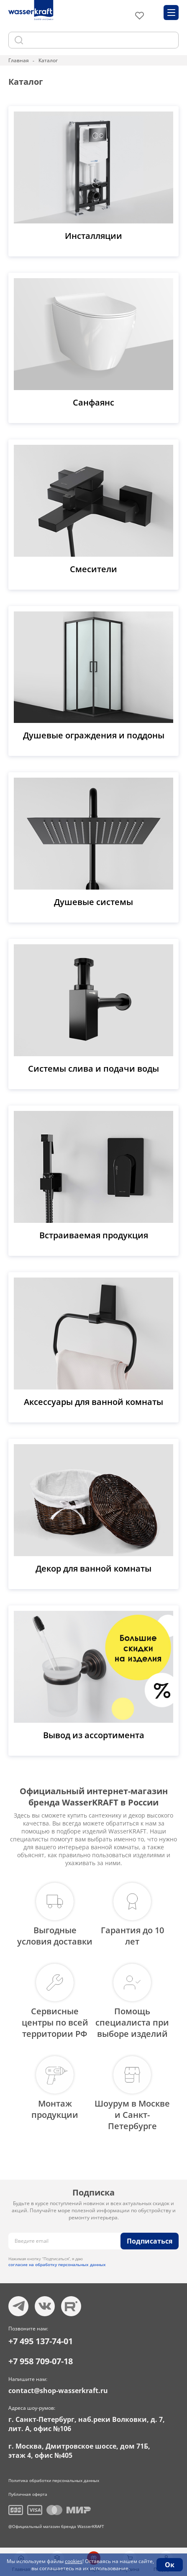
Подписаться (149, 2241)
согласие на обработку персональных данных (57, 2264)
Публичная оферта (27, 2494)
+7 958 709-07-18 (40, 2361)
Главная (18, 60)
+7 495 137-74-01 (40, 2341)
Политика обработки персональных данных (53, 2480)
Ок (169, 2564)
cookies (73, 2561)
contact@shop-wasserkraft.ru (58, 2390)
